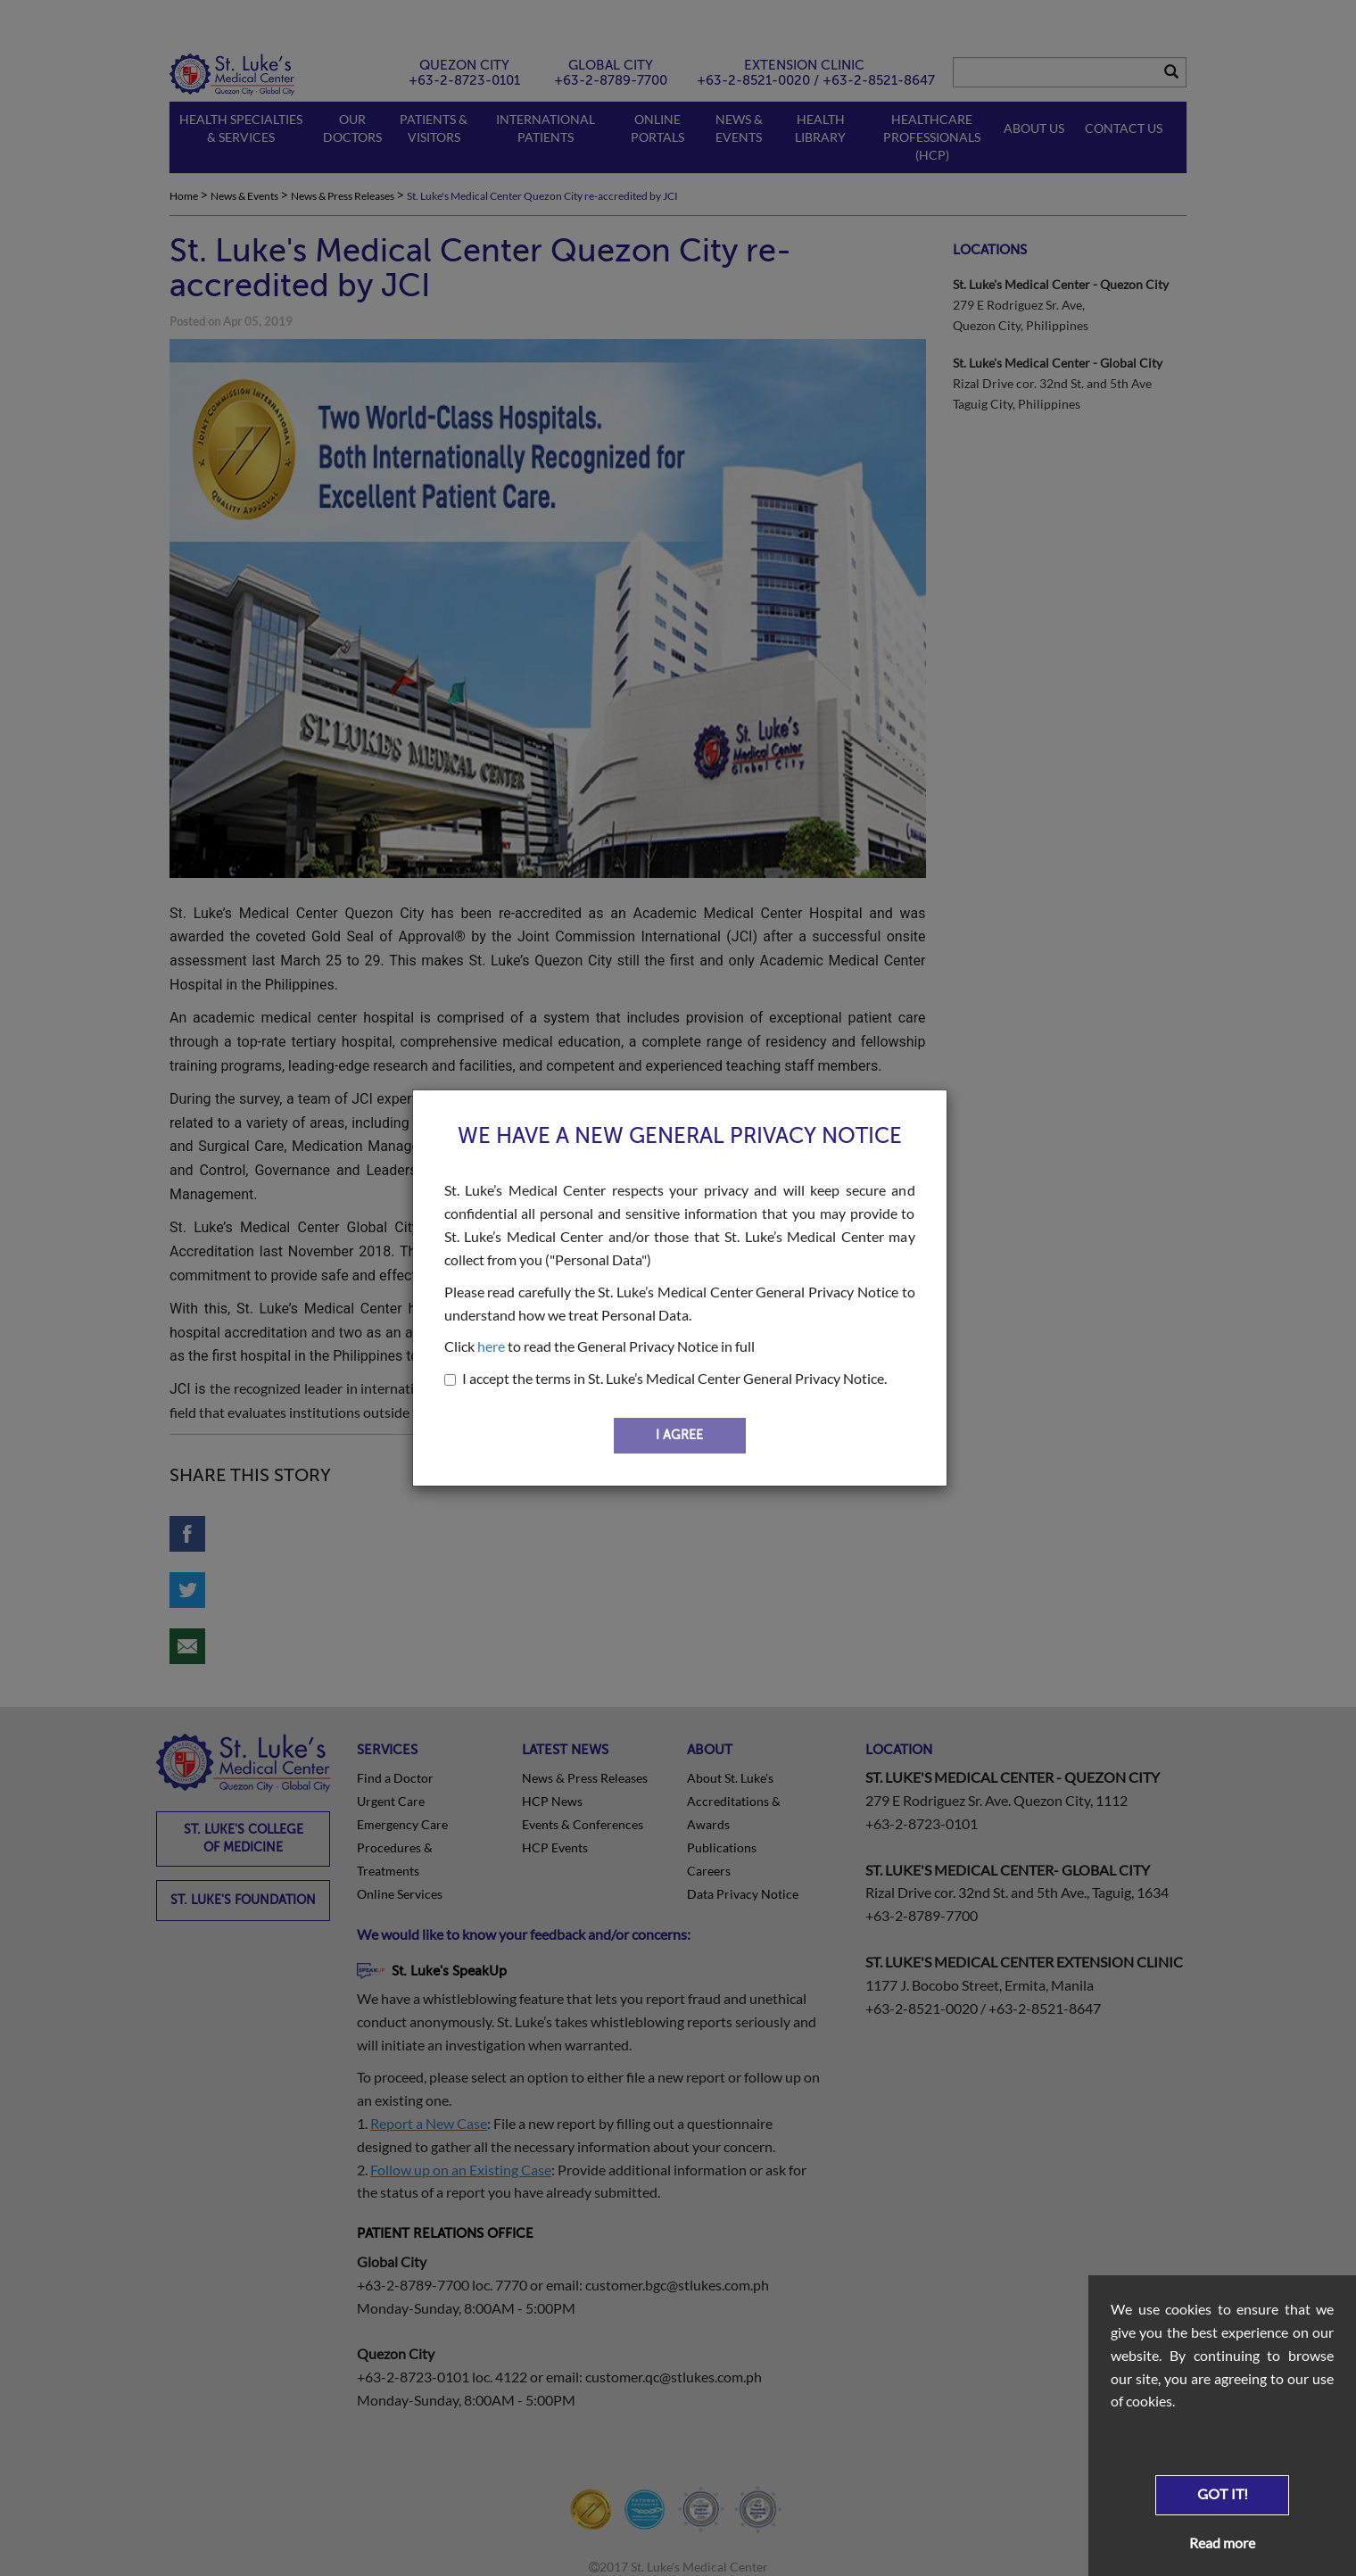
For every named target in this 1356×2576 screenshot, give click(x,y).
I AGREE (679, 1435)
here (491, 1346)
